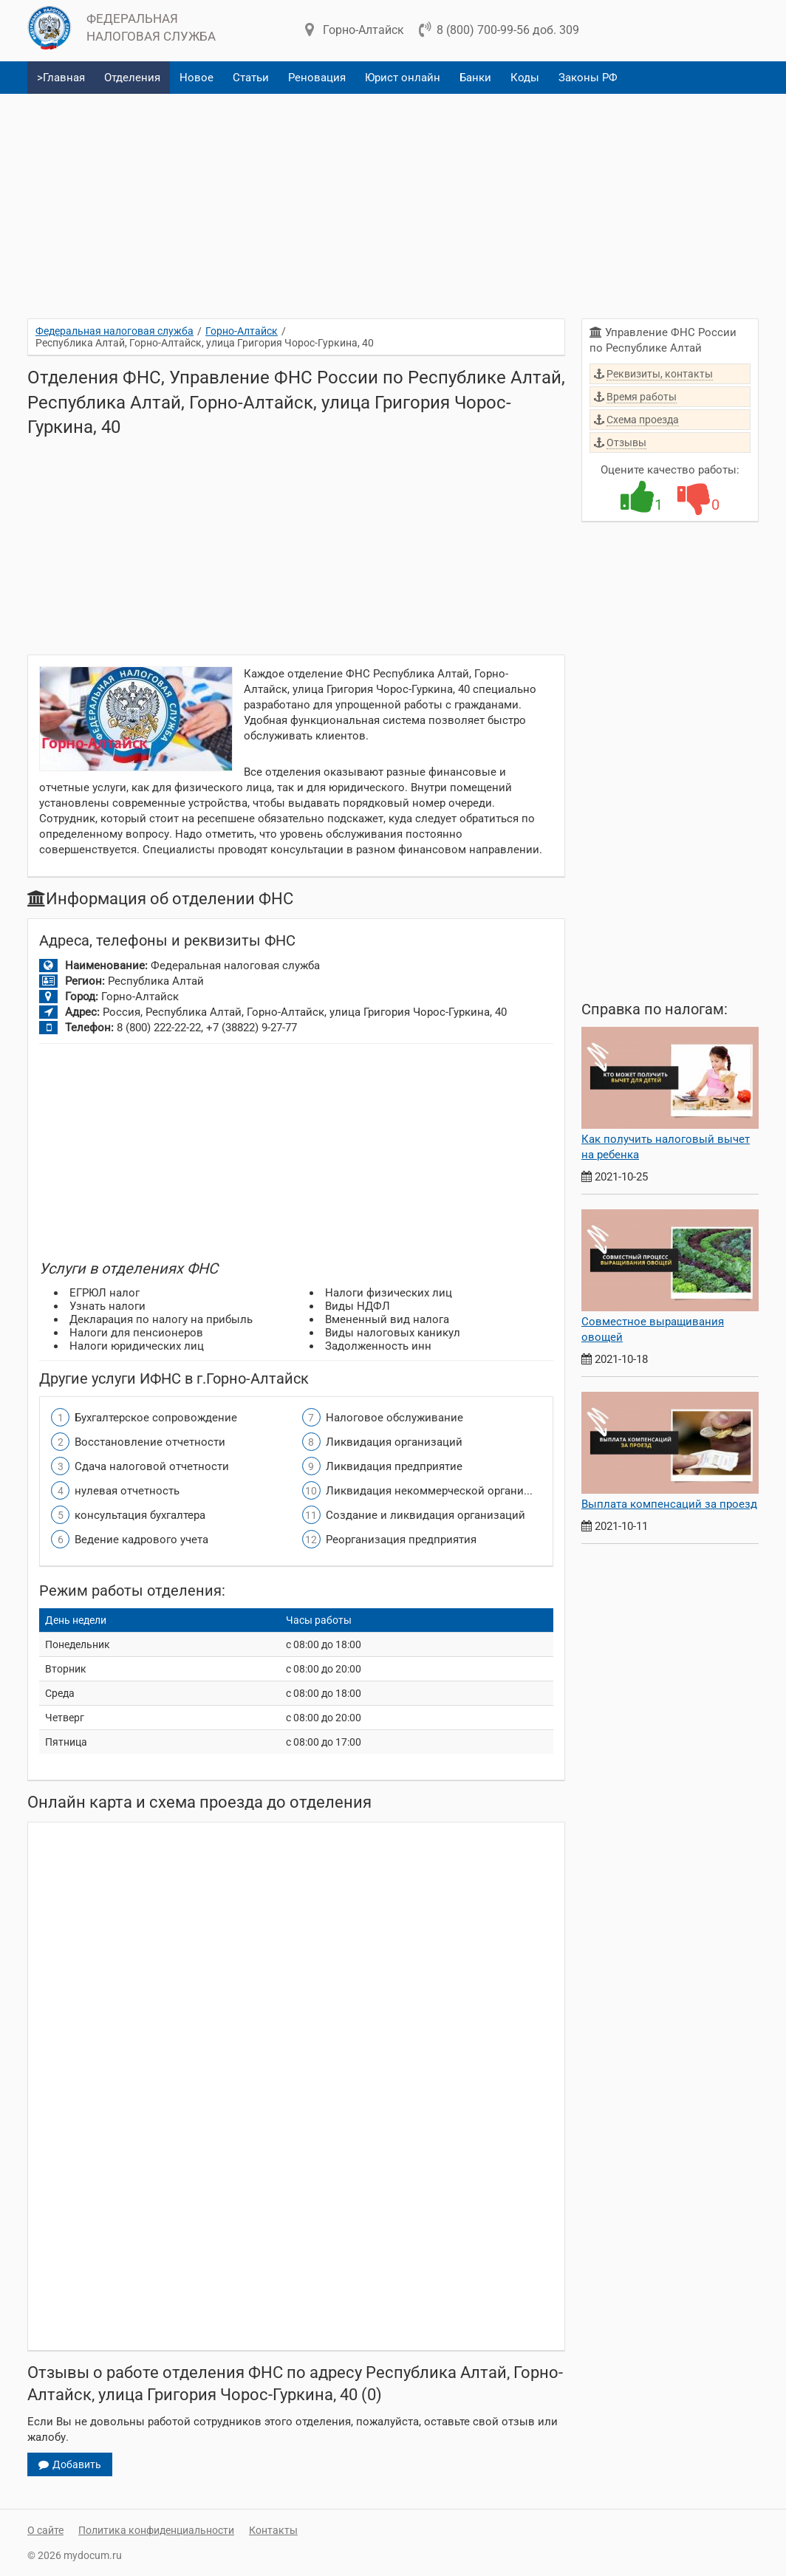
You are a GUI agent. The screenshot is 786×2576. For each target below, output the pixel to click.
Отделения (132, 77)
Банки (475, 77)
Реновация (317, 77)
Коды (524, 77)
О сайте (45, 2530)
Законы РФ (588, 77)
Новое (196, 77)
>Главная (61, 77)
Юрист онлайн (402, 77)
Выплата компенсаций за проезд (669, 1504)
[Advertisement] (393, 200)
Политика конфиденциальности (156, 2530)
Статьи (251, 77)
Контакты (273, 2530)
